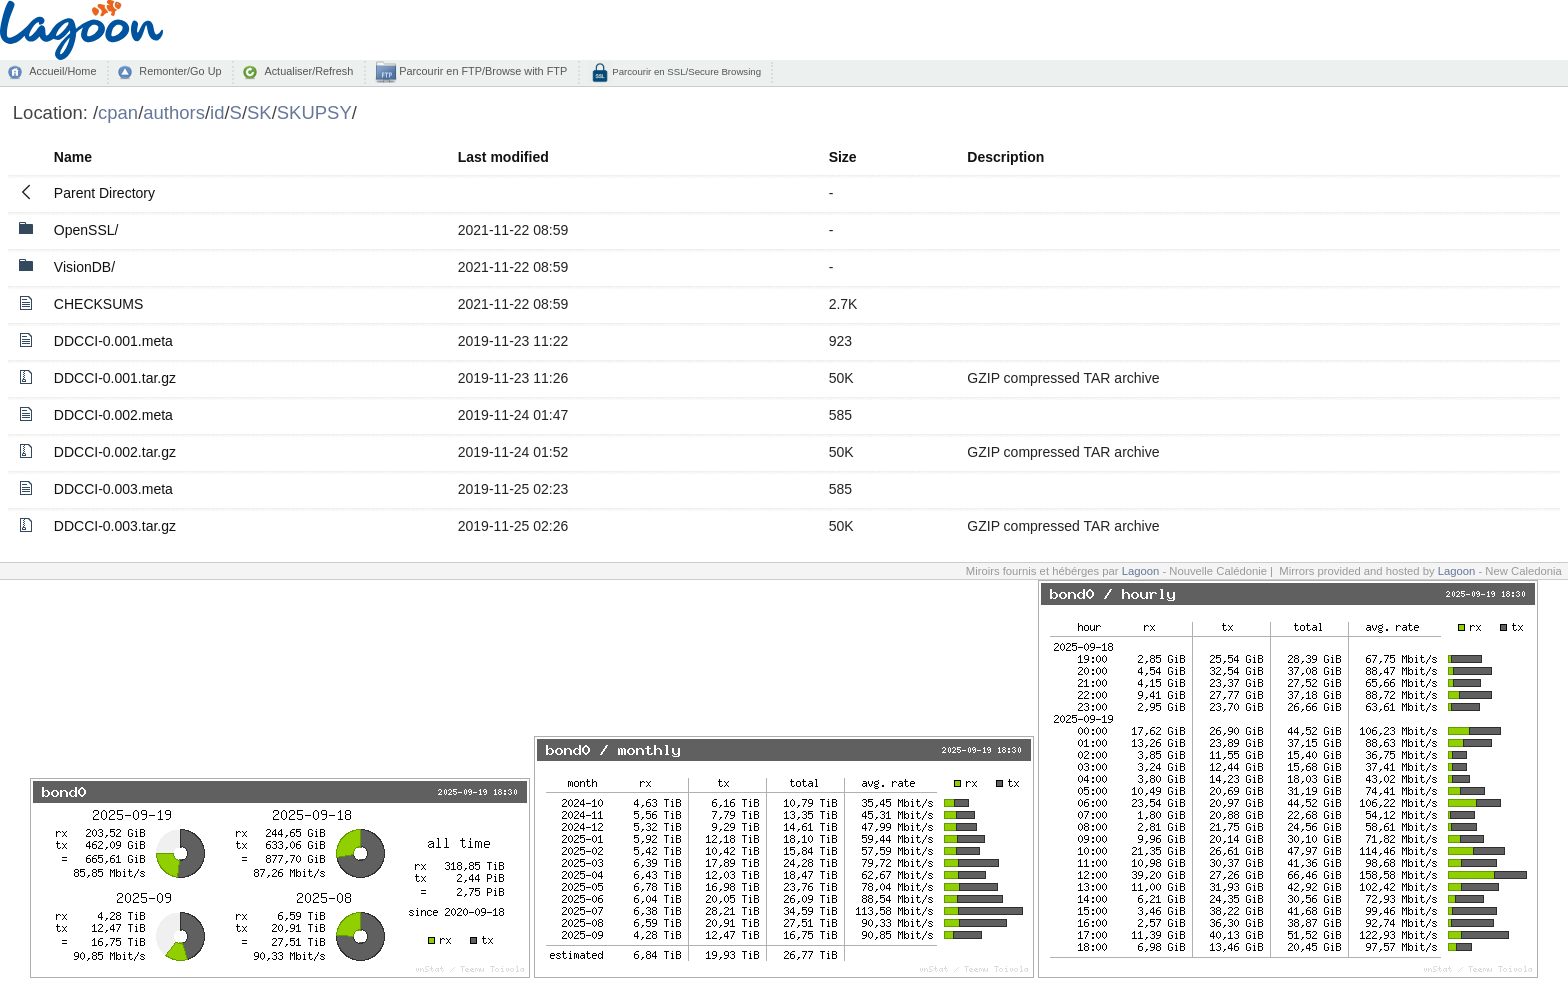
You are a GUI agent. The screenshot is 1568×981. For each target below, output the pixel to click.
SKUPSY (314, 112)
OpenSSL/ (86, 230)
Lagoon (1141, 571)
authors (174, 112)
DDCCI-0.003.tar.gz (115, 526)
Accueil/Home (62, 71)
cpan (118, 112)
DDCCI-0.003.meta (113, 489)
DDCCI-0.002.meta (113, 415)
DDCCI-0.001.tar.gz (115, 378)
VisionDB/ (84, 267)
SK (259, 112)
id (217, 112)
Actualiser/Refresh (308, 71)
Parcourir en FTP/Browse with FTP (481, 71)
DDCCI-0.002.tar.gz (115, 452)
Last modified (503, 157)
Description (1005, 157)
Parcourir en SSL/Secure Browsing (685, 71)
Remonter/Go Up (180, 71)
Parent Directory (104, 193)
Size (843, 157)
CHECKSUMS (98, 304)
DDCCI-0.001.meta (113, 341)
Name (73, 157)
